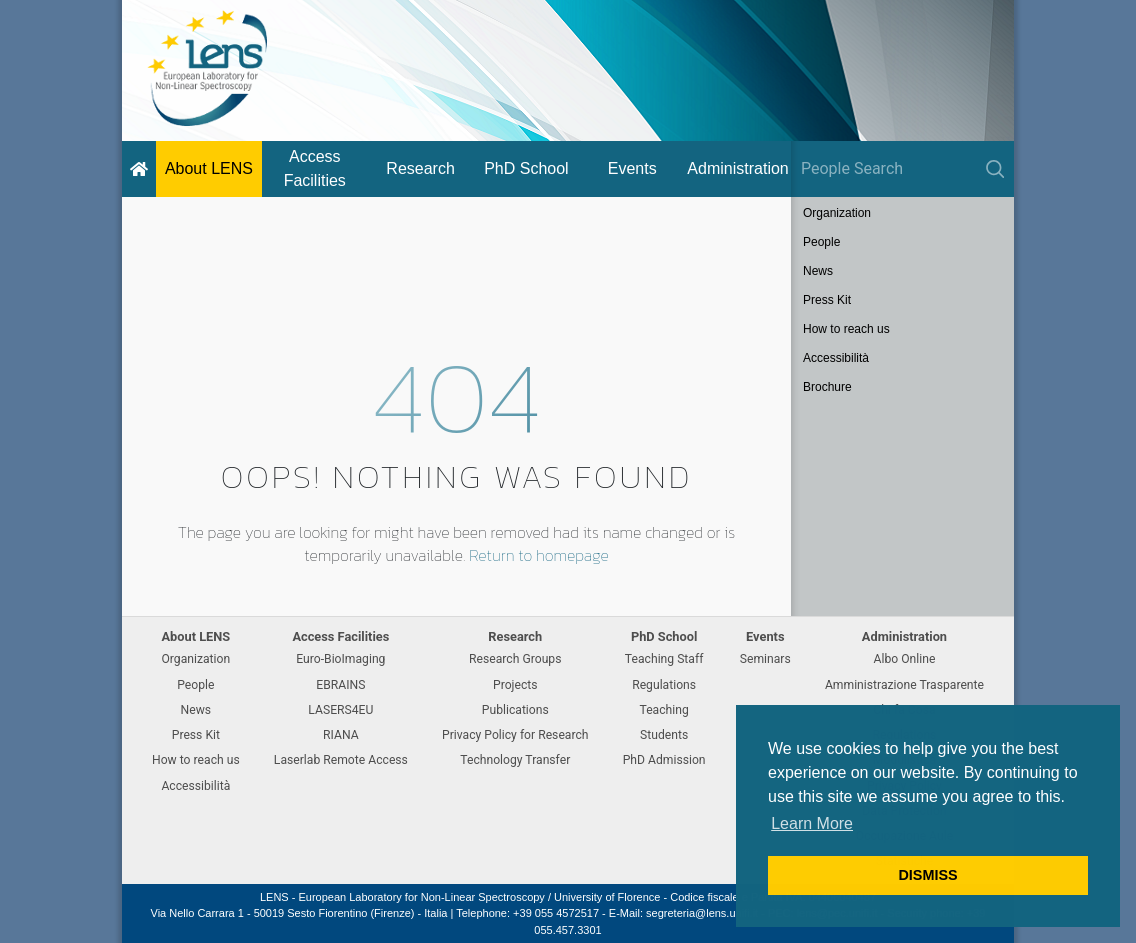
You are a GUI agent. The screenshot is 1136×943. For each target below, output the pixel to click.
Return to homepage (539, 555)
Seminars (765, 659)
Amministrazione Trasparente (904, 685)
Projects (515, 685)
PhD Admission (664, 760)
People (821, 242)
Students (664, 735)
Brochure (827, 387)
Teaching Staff (664, 659)
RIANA (341, 735)
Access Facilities (315, 168)
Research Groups (515, 659)
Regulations (664, 685)
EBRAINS (340, 685)
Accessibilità (836, 358)
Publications (515, 710)
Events (632, 168)
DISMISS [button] (927, 875)
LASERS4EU (340, 710)
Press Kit (827, 300)
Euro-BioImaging (340, 659)
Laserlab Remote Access (341, 760)
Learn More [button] (812, 823)
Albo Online (905, 659)
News (818, 271)
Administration (737, 168)
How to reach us (846, 329)
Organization (837, 213)
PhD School (526, 168)
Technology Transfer (515, 760)
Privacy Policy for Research (515, 735)
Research (420, 168)
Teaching (663, 710)
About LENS (209, 168)
